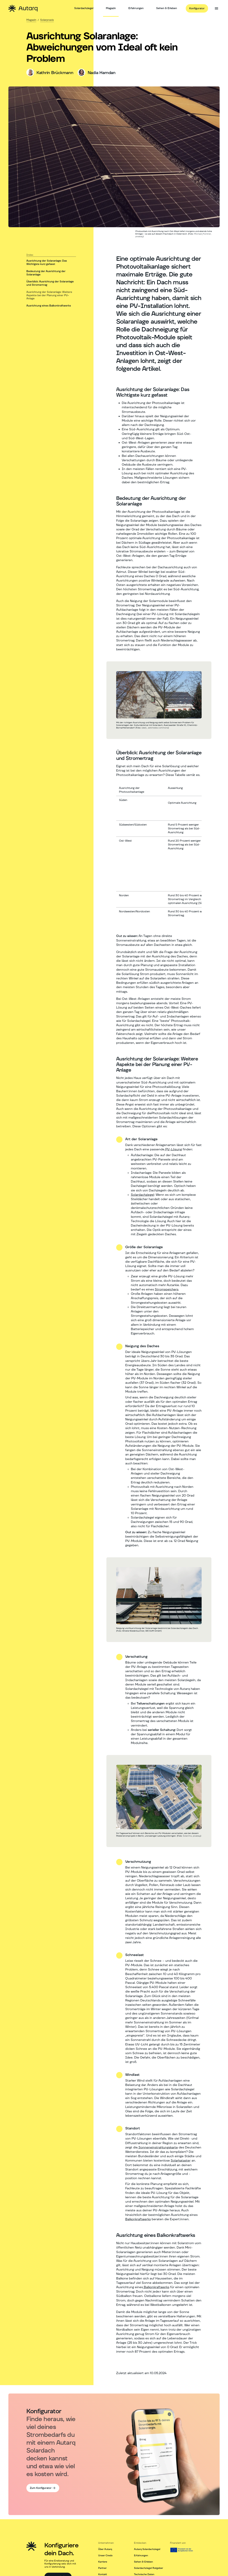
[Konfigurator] (197, 8)
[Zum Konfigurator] (42, 2488)
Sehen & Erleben (143, 2561)
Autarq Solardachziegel (147, 2549)
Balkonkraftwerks (138, 2219)
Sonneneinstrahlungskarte (158, 2148)
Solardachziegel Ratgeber (148, 2568)
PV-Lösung (173, 1149)
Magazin (31, 20)
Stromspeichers (166, 1289)
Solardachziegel (142, 1195)
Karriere (102, 2561)
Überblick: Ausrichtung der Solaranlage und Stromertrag (50, 283)
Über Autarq (105, 2549)
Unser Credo (105, 2555)
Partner (102, 2568)
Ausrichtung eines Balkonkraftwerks (48, 305)
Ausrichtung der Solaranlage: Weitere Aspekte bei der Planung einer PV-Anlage (49, 295)
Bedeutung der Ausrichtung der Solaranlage (46, 273)
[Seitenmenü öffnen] (216, 8)
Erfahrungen (141, 2555)
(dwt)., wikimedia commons (155, 728)
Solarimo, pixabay (191, 1836)
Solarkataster (181, 2161)
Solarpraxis (47, 20)
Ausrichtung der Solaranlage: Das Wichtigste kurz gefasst (46, 262)
